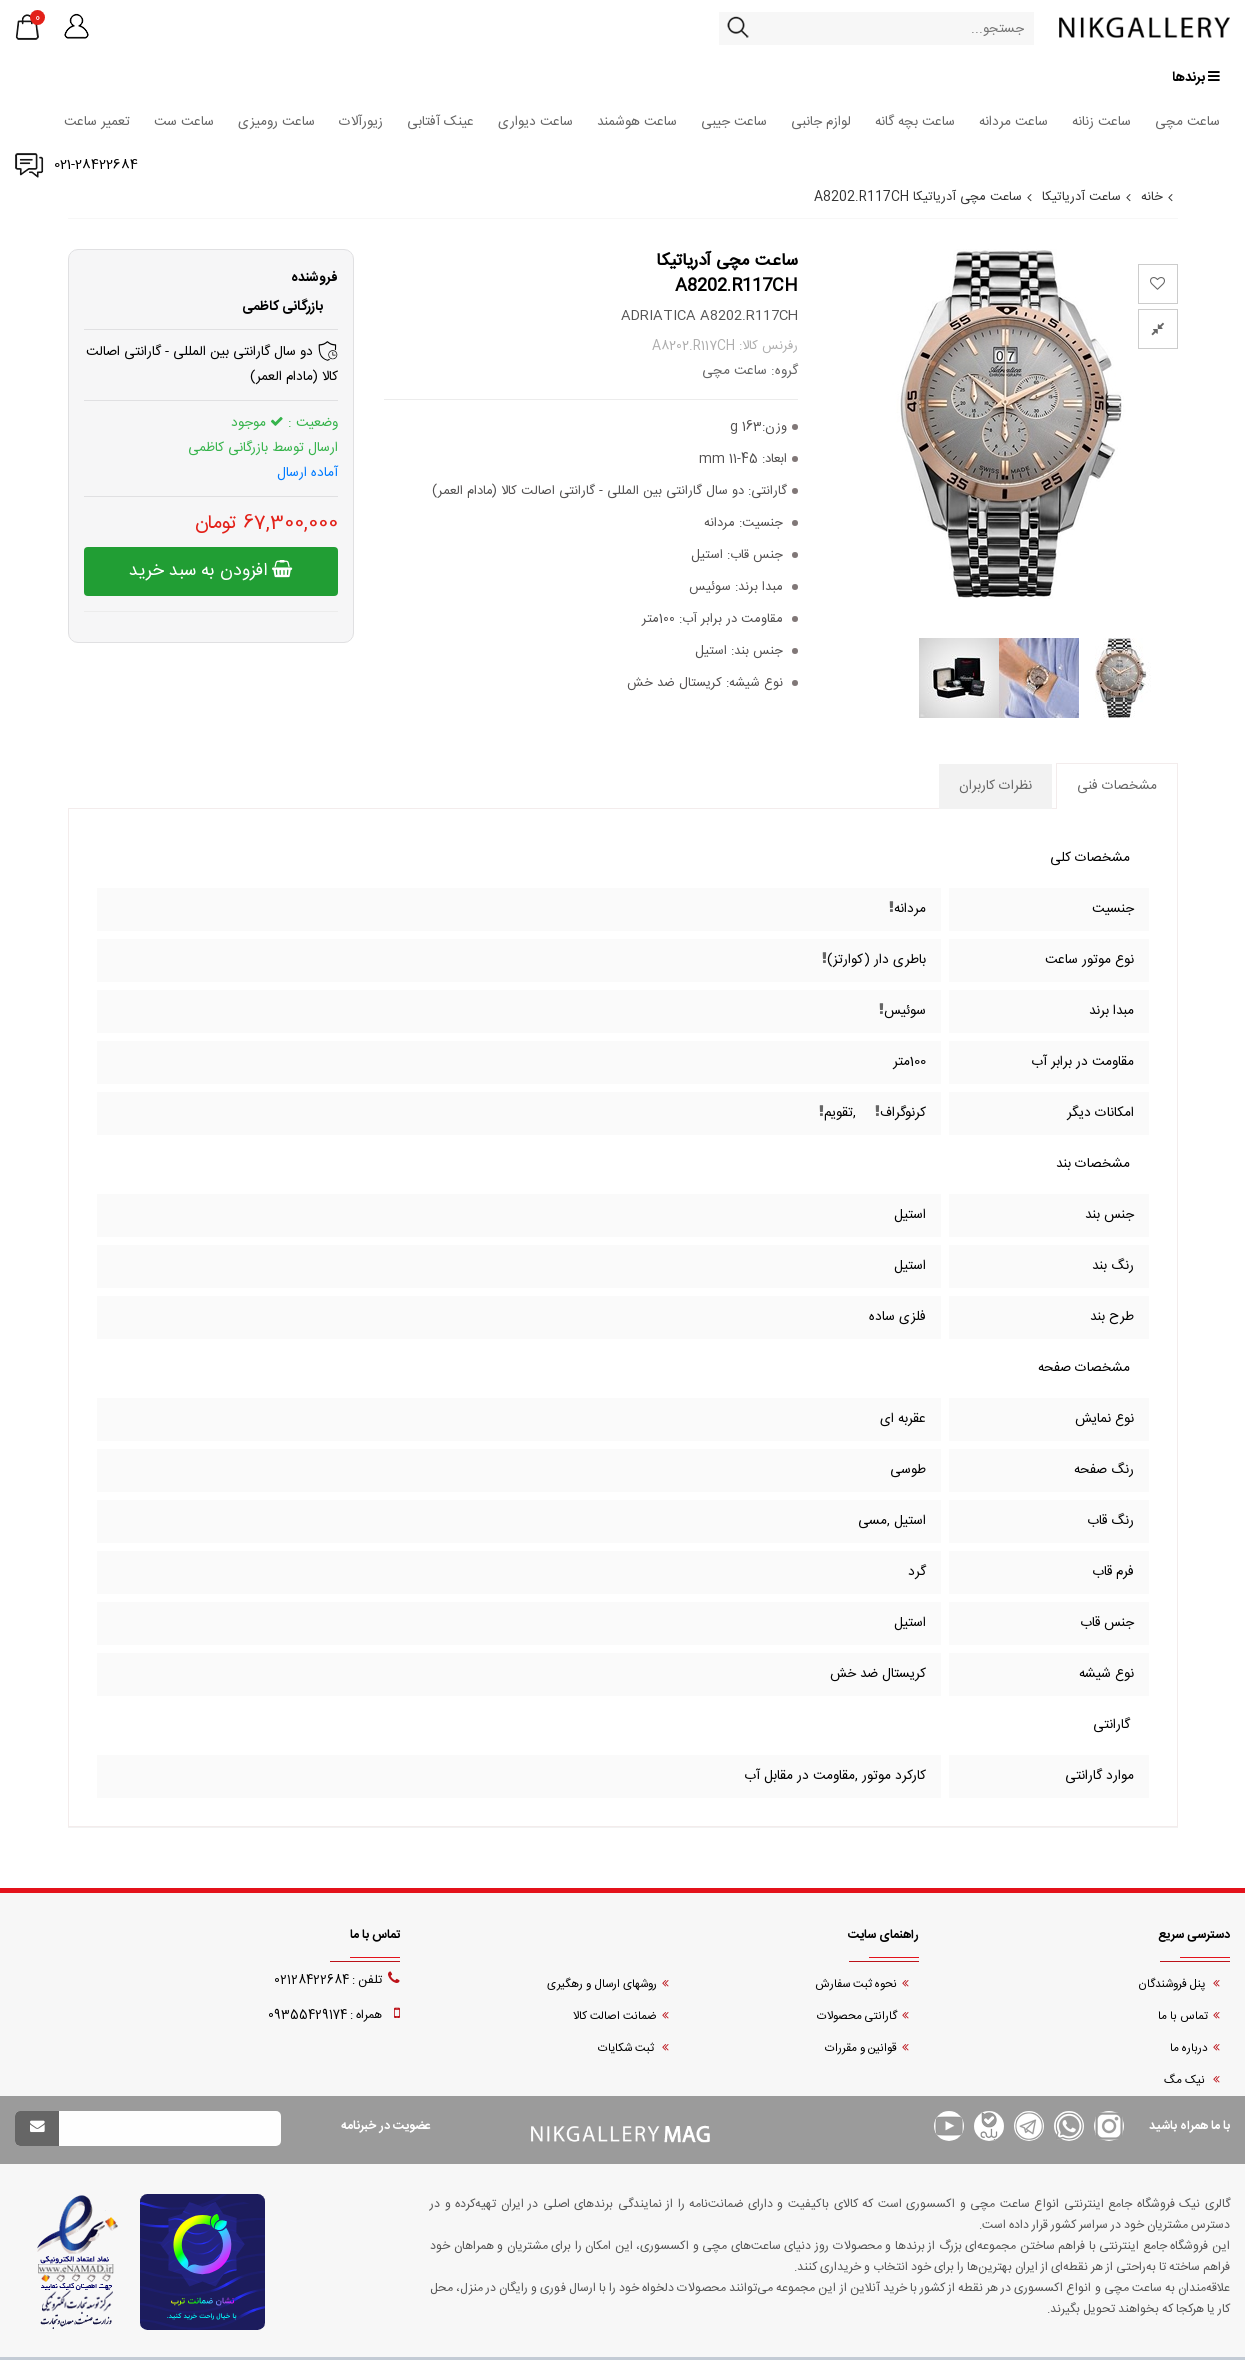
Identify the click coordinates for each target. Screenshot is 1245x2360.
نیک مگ (1186, 2080)
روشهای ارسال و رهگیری (602, 1984)
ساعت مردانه (1013, 122)
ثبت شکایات (627, 2048)
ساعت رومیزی (276, 122)
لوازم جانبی (821, 122)
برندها (1196, 77)
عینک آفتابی (440, 122)
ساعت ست (184, 122)
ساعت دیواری (535, 122)
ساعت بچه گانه (915, 122)
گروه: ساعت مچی (750, 371)
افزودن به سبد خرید (210, 571)
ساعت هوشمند (637, 122)
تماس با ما (1183, 2016)
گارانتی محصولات (857, 2016)
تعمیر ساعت (97, 122)
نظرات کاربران (995, 786)
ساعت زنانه (1101, 122)
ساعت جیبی (734, 122)
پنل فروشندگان (1173, 1984)
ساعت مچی (1187, 122)
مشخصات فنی (1117, 786)
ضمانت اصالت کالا (615, 2016)
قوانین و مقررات (861, 2048)
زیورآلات (361, 122)
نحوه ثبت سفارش (856, 1984)
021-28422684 (96, 165)
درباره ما (1189, 2048)
